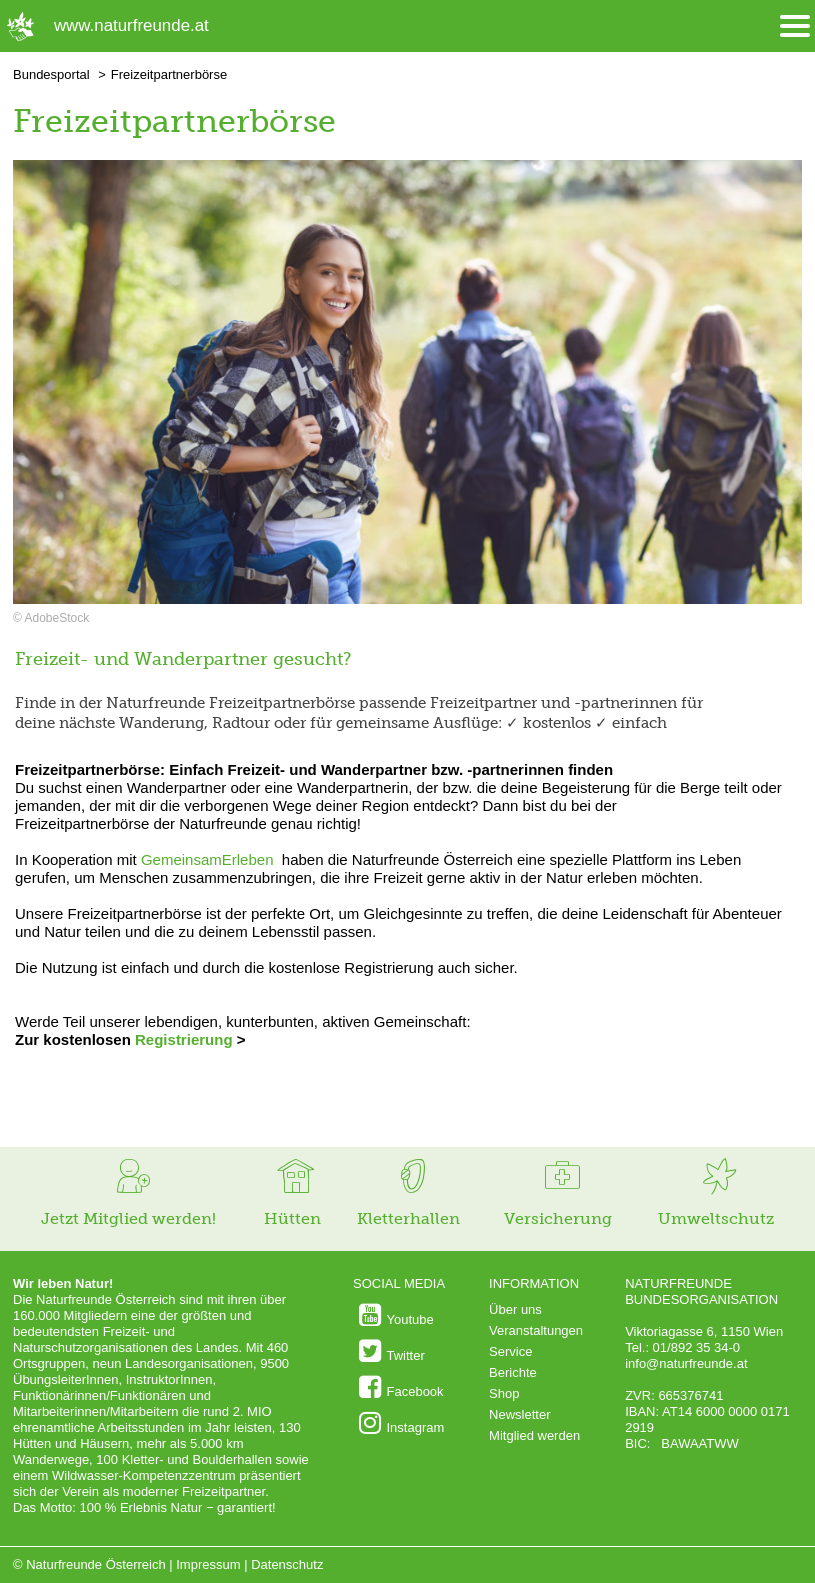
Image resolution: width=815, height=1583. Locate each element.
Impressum (208, 1564)
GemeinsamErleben (207, 859)
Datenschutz (287, 1564)
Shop (504, 1393)
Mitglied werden (534, 1435)
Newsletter (519, 1414)
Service (510, 1351)
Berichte (513, 1372)
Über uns (515, 1309)
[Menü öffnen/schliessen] (795, 26)
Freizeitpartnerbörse (169, 74)
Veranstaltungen (536, 1330)
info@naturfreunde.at (686, 1363)
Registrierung (184, 1039)
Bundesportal (51, 74)
